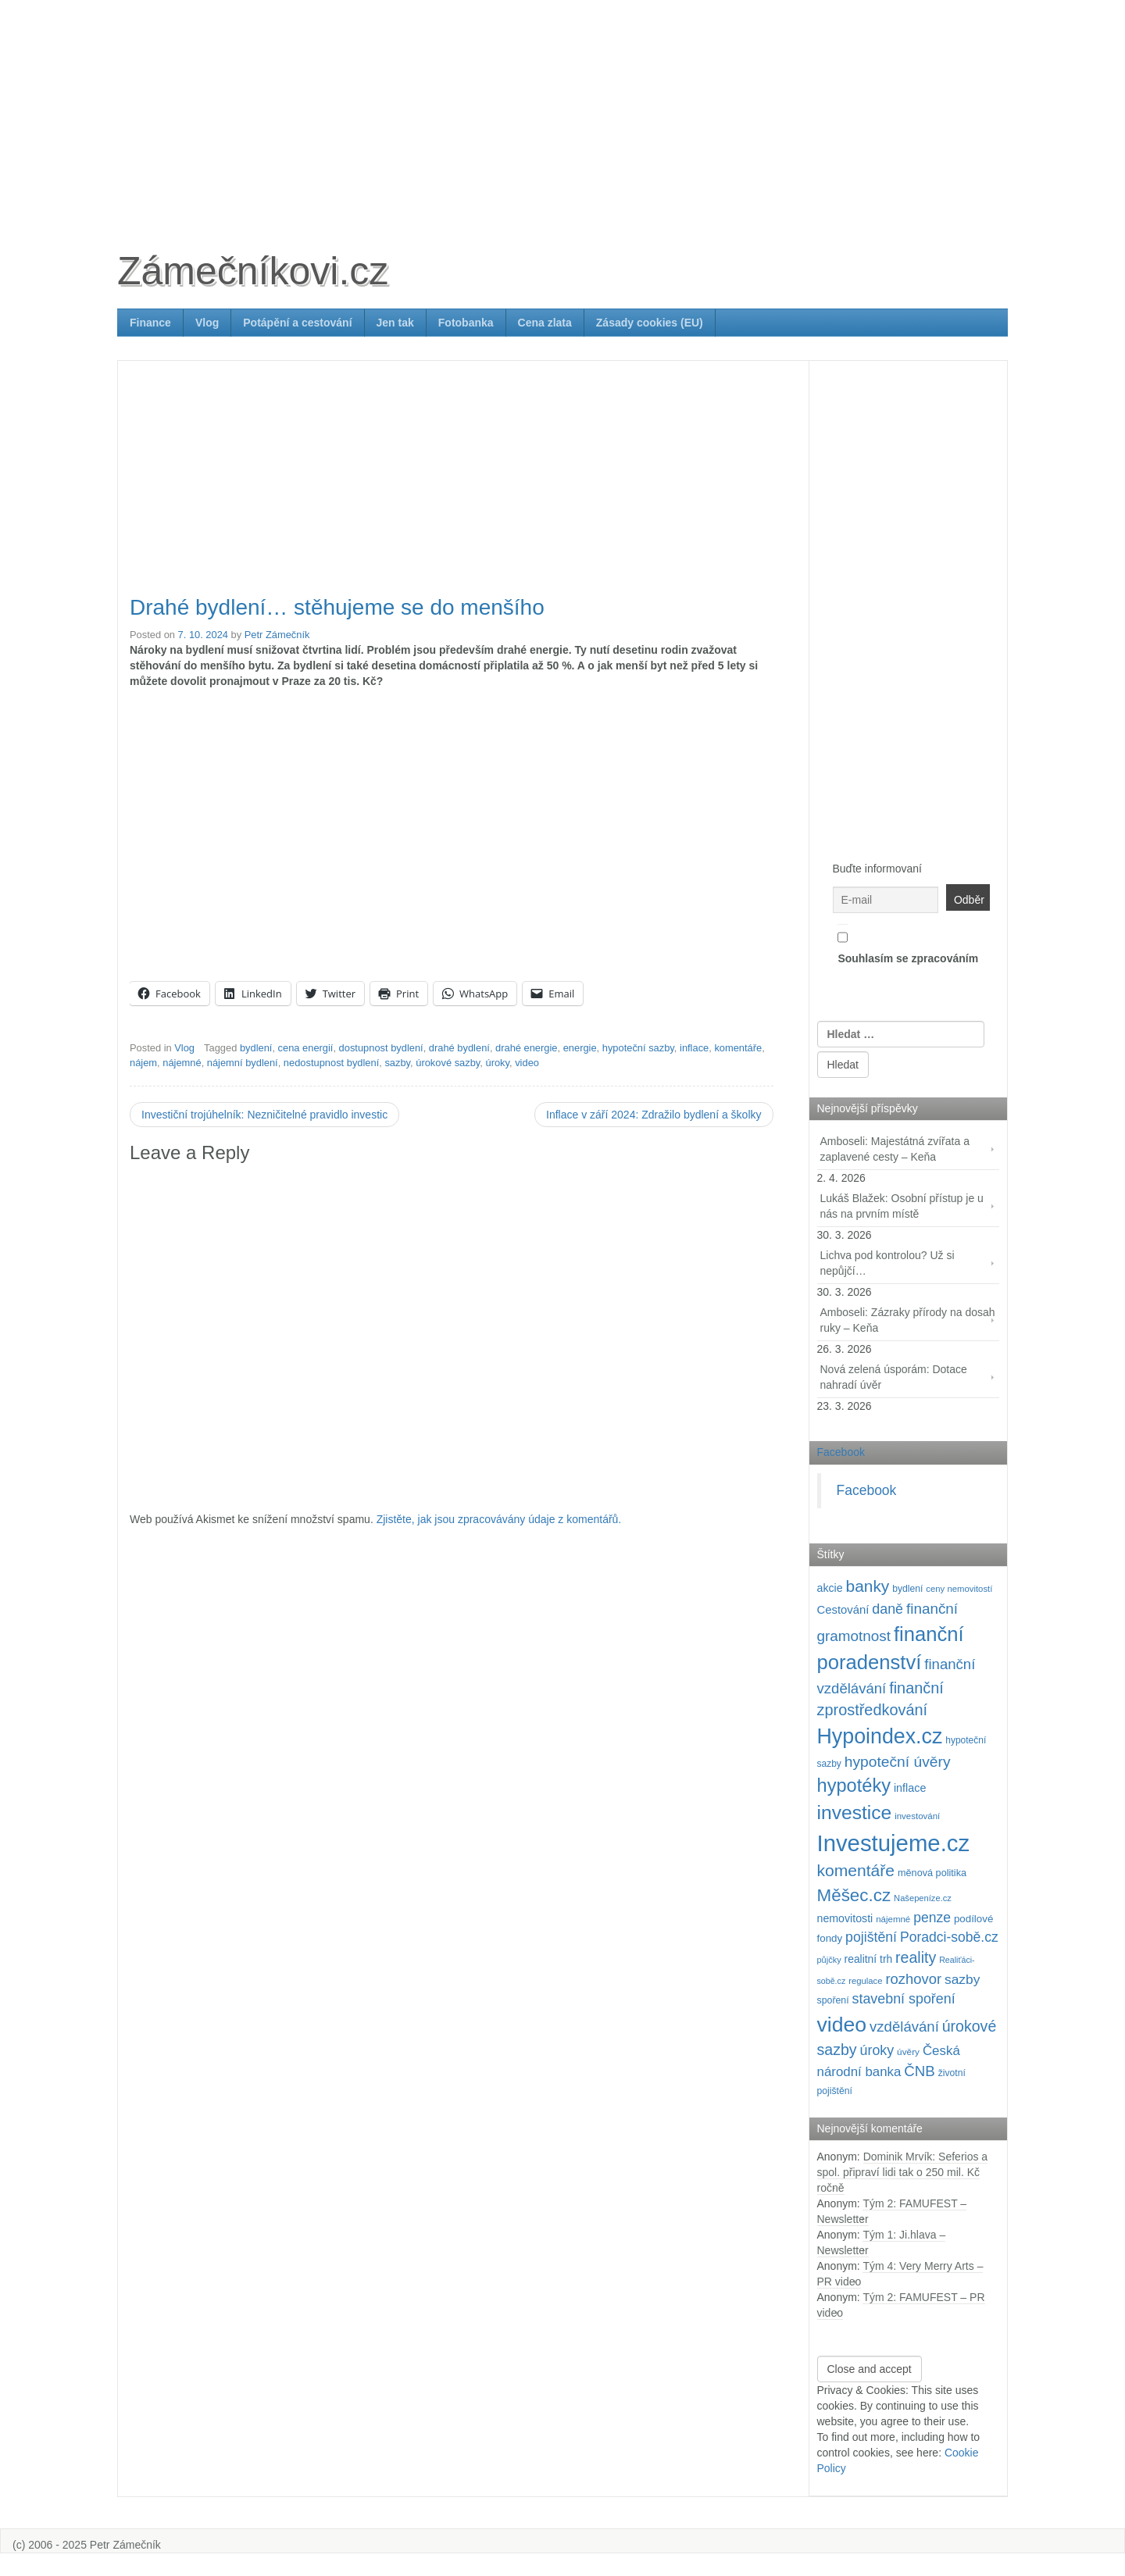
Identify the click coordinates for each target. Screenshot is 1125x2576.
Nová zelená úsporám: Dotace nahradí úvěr (893, 1377)
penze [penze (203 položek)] (932, 1917)
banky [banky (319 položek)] (868, 1586)
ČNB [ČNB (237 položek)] (919, 2071)
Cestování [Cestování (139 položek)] (843, 1610)
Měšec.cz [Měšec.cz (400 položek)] (854, 1895)
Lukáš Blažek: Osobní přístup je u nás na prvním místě (902, 1206)
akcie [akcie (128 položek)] (830, 1588)
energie (580, 1048)
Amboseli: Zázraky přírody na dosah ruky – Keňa (907, 1320)
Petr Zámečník (277, 634)
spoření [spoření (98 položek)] (833, 2000)
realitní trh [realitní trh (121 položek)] (869, 1959)
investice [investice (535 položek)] (854, 1812)
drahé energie (526, 1048)
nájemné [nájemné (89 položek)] (893, 1919)
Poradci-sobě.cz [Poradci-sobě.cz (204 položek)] (949, 1937)
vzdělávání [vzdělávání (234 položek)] (904, 2026)
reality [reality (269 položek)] (915, 1957)
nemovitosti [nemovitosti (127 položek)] (845, 1918)
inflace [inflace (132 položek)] (910, 1788)
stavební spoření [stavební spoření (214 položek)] (903, 1999)
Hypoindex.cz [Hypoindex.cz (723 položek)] (880, 1736)
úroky (497, 1063)
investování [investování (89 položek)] (917, 1816)
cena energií (306, 1048)
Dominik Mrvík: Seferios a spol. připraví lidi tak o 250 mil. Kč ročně (902, 2172)
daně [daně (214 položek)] (887, 1609)
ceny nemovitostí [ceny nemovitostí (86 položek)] (959, 1588)
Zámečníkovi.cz (252, 271)
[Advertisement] (562, 109)
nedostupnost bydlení (331, 1063)
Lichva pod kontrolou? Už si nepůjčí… (887, 1263)
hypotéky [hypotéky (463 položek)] (854, 1785)
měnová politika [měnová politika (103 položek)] (932, 1873)
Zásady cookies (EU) (649, 322)
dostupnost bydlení (381, 1048)
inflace (694, 1048)
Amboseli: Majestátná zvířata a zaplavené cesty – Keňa (895, 1149)
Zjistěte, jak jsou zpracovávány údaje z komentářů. (499, 1519)
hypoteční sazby (638, 1048)
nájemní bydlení (242, 1063)
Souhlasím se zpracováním (908, 944)
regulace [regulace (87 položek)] (865, 1981)
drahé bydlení (459, 1048)
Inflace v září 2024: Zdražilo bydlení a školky (653, 1114)
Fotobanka (466, 322)
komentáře (738, 1048)
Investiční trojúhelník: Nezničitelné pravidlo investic (264, 1114)
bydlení (256, 1048)
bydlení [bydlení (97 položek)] (907, 1588)
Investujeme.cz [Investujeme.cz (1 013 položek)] (893, 1843)
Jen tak (395, 322)
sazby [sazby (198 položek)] (962, 1979)
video (527, 1063)
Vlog (207, 322)
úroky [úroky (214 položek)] (877, 2050)
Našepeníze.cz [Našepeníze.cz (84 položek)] (923, 1898)
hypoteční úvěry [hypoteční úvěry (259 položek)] (898, 1762)
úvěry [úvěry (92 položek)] (908, 2051)
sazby (397, 1063)
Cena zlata (545, 322)
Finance (150, 322)
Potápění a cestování (297, 322)
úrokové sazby (448, 1063)
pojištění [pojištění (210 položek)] (871, 1937)
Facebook (841, 1452)
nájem (143, 1063)
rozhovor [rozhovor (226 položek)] (913, 1979)
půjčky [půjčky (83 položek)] (829, 1959)
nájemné (181, 1063)
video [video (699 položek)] (842, 2024)
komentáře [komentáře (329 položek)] (856, 1870)
